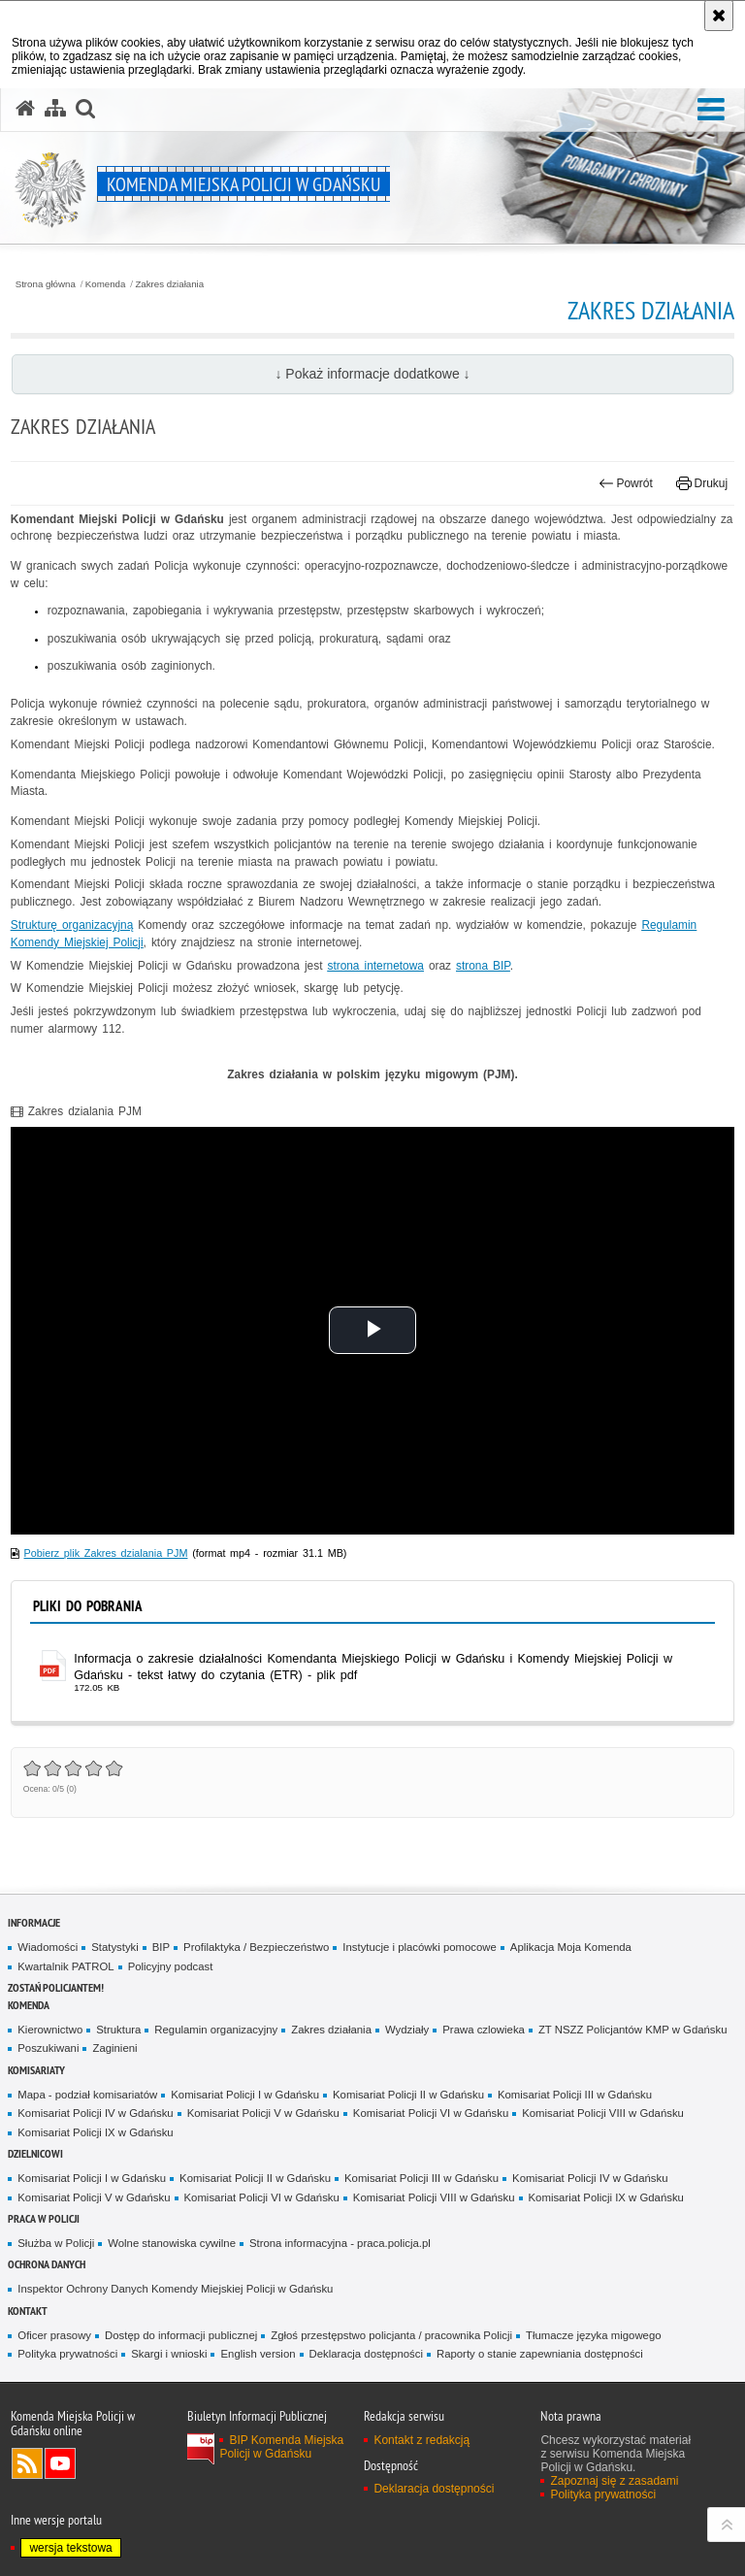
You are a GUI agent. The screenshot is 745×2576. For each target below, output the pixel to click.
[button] (711, 110)
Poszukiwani (48, 2048)
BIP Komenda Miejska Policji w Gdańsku (281, 2446)
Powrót (626, 483)
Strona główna (46, 284)
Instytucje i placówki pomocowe (419, 1947)
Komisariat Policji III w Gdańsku (575, 2094)
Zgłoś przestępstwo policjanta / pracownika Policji (391, 2335)
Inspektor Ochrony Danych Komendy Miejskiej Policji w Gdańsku (175, 2289)
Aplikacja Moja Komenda (571, 1947)
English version (257, 2354)
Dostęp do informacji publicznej (181, 2335)
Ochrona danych (46, 2264)
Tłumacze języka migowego (594, 2335)
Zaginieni (114, 2048)
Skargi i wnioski (169, 2354)
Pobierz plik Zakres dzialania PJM (106, 1553)
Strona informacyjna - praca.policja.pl (340, 2243)
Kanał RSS (27, 2463)
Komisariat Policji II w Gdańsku (408, 2094)
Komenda (105, 284)
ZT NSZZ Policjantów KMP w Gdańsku (633, 2029)
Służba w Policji (55, 2243)
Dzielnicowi (35, 2153)
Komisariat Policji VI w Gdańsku (430, 2113)
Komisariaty (36, 2070)
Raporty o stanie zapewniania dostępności (540, 2354)
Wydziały (407, 2029)
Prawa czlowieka (483, 2029)
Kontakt (28, 2310)
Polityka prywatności (67, 2354)
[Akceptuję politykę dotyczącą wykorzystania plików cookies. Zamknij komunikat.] (718, 15)
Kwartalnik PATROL (65, 1966)
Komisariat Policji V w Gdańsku (263, 2113)
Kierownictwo (49, 2029)
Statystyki (115, 1947)
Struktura (118, 2029)
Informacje (34, 1922)
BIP (161, 1947)
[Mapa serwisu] (55, 108)
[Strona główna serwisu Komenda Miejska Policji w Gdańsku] (25, 108)
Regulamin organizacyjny (215, 2029)
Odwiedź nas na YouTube (60, 2463)
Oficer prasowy (54, 2335)
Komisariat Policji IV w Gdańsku (95, 2113)
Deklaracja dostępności (366, 2354)
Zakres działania (169, 284)
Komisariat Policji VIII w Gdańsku (603, 2113)
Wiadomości (47, 1947)
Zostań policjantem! (56, 1987)
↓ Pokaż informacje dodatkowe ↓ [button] (372, 373)
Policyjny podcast (170, 1966)
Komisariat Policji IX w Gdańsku (95, 2132)
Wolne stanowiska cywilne (172, 2243)
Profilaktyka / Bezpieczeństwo (256, 1947)
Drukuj (702, 483)
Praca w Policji (44, 2218)
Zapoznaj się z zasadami (614, 2481)
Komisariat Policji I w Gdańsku (245, 2094)
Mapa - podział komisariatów (87, 2094)
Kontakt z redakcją (421, 2440)
